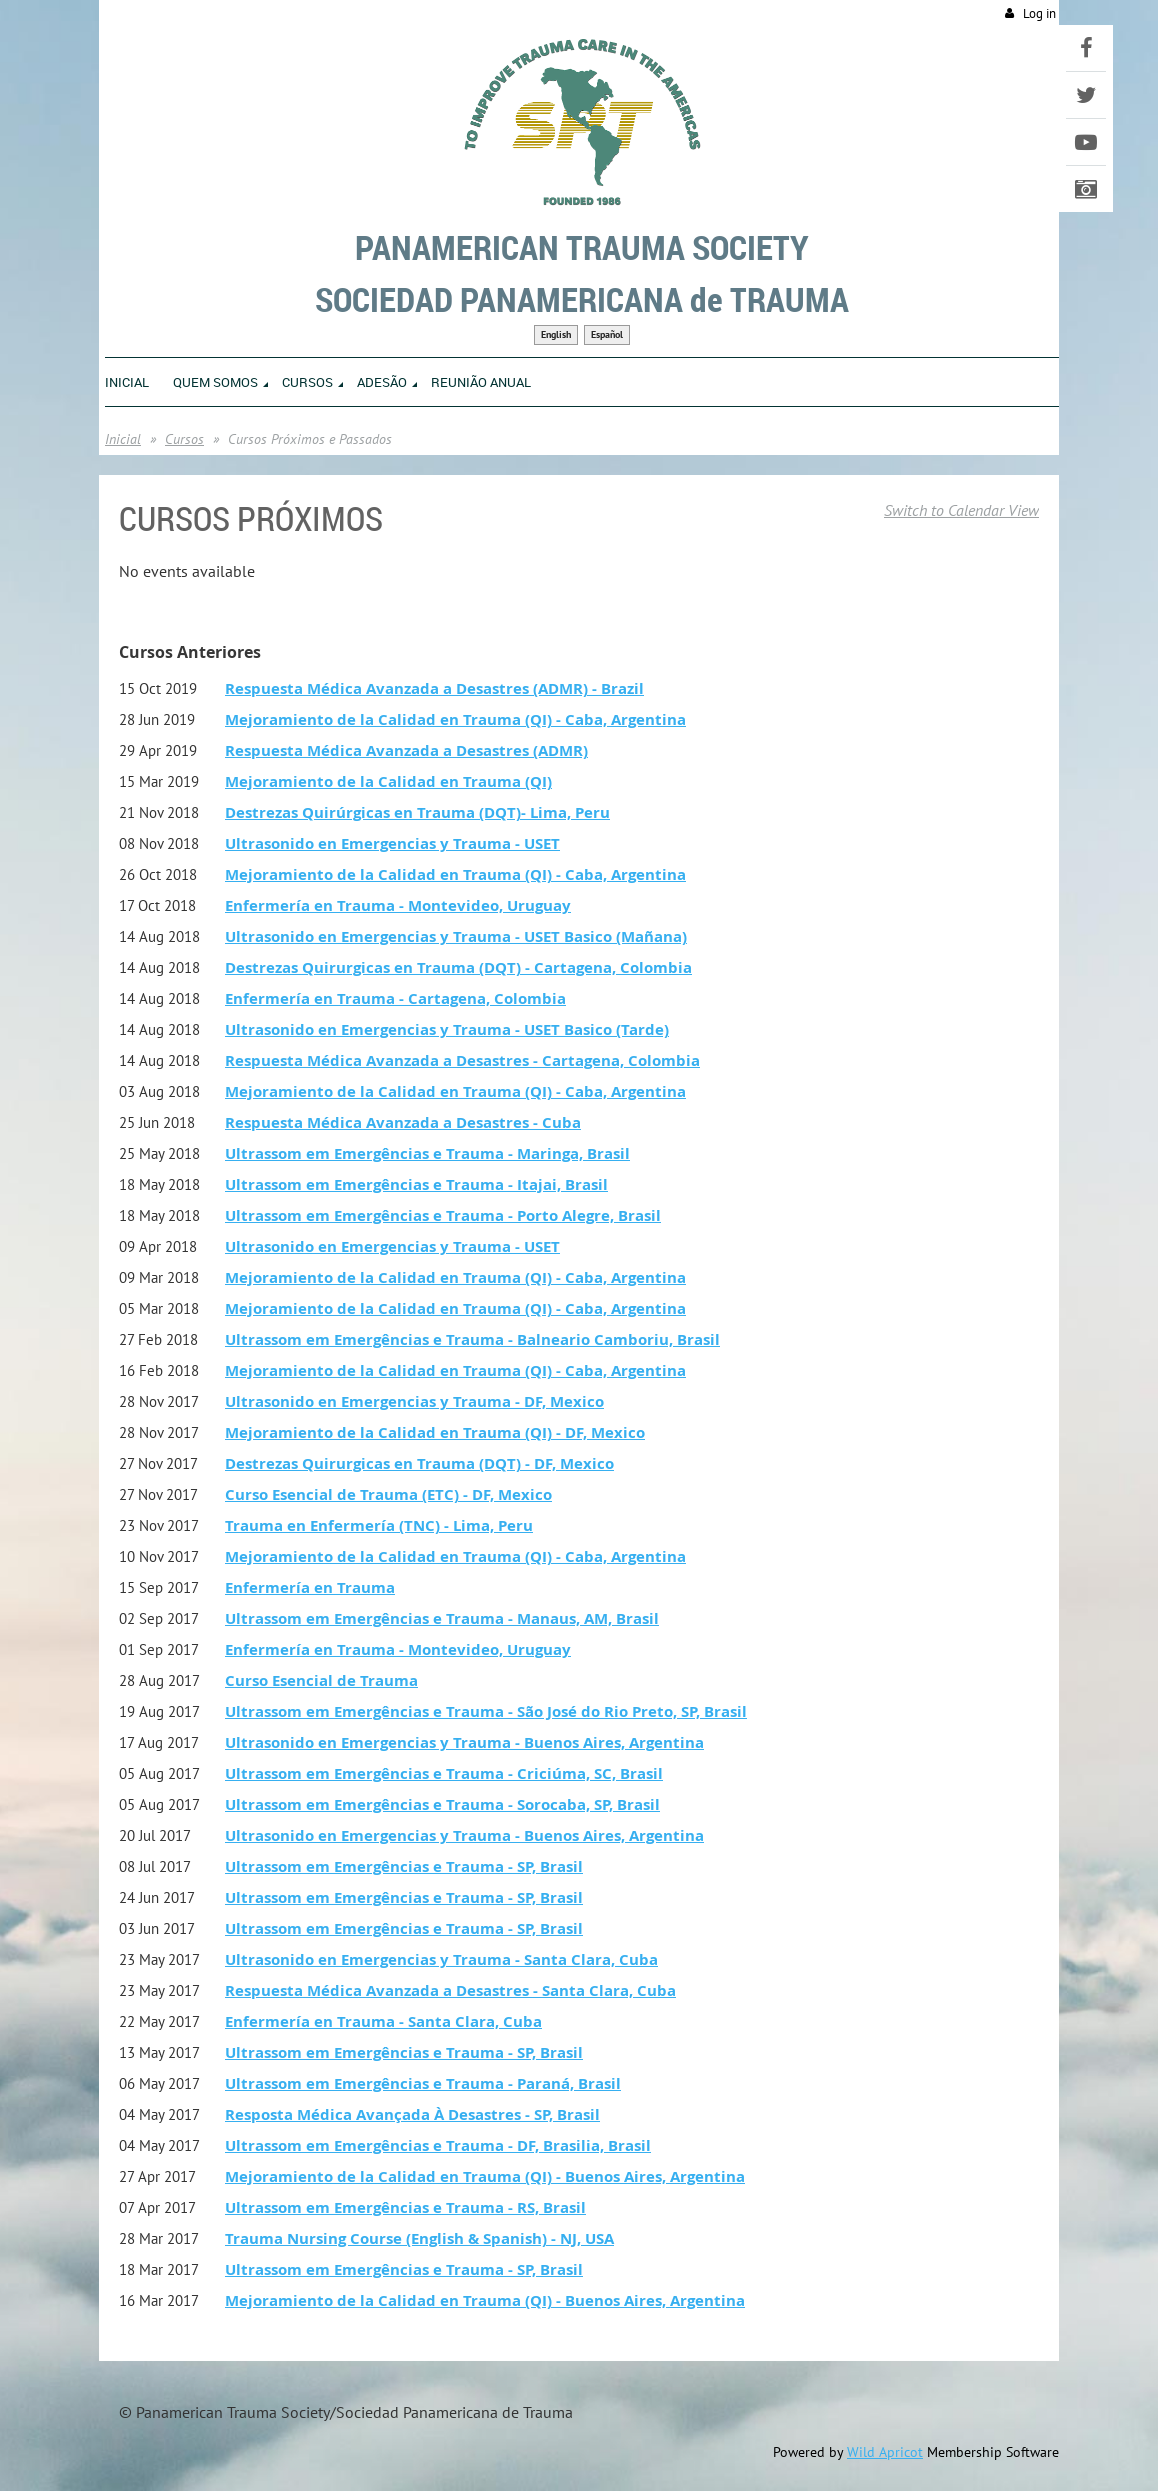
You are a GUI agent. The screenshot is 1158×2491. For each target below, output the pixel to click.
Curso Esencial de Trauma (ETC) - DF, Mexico (388, 1494)
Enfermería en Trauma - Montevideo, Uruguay (398, 905)
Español (607, 334)
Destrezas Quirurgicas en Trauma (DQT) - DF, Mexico (419, 1463)
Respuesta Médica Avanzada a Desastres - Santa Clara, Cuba (450, 1990)
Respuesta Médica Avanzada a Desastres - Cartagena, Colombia (462, 1060)
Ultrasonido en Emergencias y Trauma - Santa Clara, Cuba (441, 1959)
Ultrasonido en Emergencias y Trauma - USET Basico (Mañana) (456, 936)
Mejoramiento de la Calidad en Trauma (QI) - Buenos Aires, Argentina (485, 2176)
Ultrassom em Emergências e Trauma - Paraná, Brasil (423, 2083)
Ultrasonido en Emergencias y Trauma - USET (392, 843)
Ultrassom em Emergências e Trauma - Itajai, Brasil (416, 1184)
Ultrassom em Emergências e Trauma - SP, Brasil (404, 1866)
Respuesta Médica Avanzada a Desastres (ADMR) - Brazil (434, 688)
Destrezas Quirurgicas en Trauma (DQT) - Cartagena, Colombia (458, 967)
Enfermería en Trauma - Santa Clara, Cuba (383, 2021)
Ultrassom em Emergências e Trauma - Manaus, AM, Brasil (442, 1618)
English (556, 334)
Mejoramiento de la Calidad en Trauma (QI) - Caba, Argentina (455, 719)
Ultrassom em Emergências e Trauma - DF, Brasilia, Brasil (438, 2145)
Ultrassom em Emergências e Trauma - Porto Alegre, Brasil (443, 1215)
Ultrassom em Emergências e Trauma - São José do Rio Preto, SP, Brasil (486, 1711)
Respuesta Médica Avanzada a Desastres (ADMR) (406, 750)
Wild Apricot (885, 2452)
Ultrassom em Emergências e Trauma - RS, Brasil (405, 2207)
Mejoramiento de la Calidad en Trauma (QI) (388, 781)
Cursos (184, 439)
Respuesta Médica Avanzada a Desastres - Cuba (403, 1122)
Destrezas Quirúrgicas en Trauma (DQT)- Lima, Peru (417, 812)
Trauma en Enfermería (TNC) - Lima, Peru (379, 1525)
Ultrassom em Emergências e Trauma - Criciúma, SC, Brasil (444, 1773)
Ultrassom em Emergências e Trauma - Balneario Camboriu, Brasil (472, 1339)
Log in (1039, 13)
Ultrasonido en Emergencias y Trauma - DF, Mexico (414, 1401)
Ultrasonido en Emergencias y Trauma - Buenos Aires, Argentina (464, 1742)
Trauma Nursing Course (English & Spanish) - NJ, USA (419, 2238)
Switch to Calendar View (961, 510)
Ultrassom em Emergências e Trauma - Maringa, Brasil (427, 1153)
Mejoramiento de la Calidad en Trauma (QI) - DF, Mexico (435, 1432)
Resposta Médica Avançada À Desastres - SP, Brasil (412, 2114)
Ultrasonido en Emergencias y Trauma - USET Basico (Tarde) (447, 1029)
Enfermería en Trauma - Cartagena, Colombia (395, 998)
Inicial (123, 439)
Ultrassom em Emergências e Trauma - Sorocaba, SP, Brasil (442, 1804)
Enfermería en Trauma (310, 1587)
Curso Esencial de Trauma (321, 1680)
